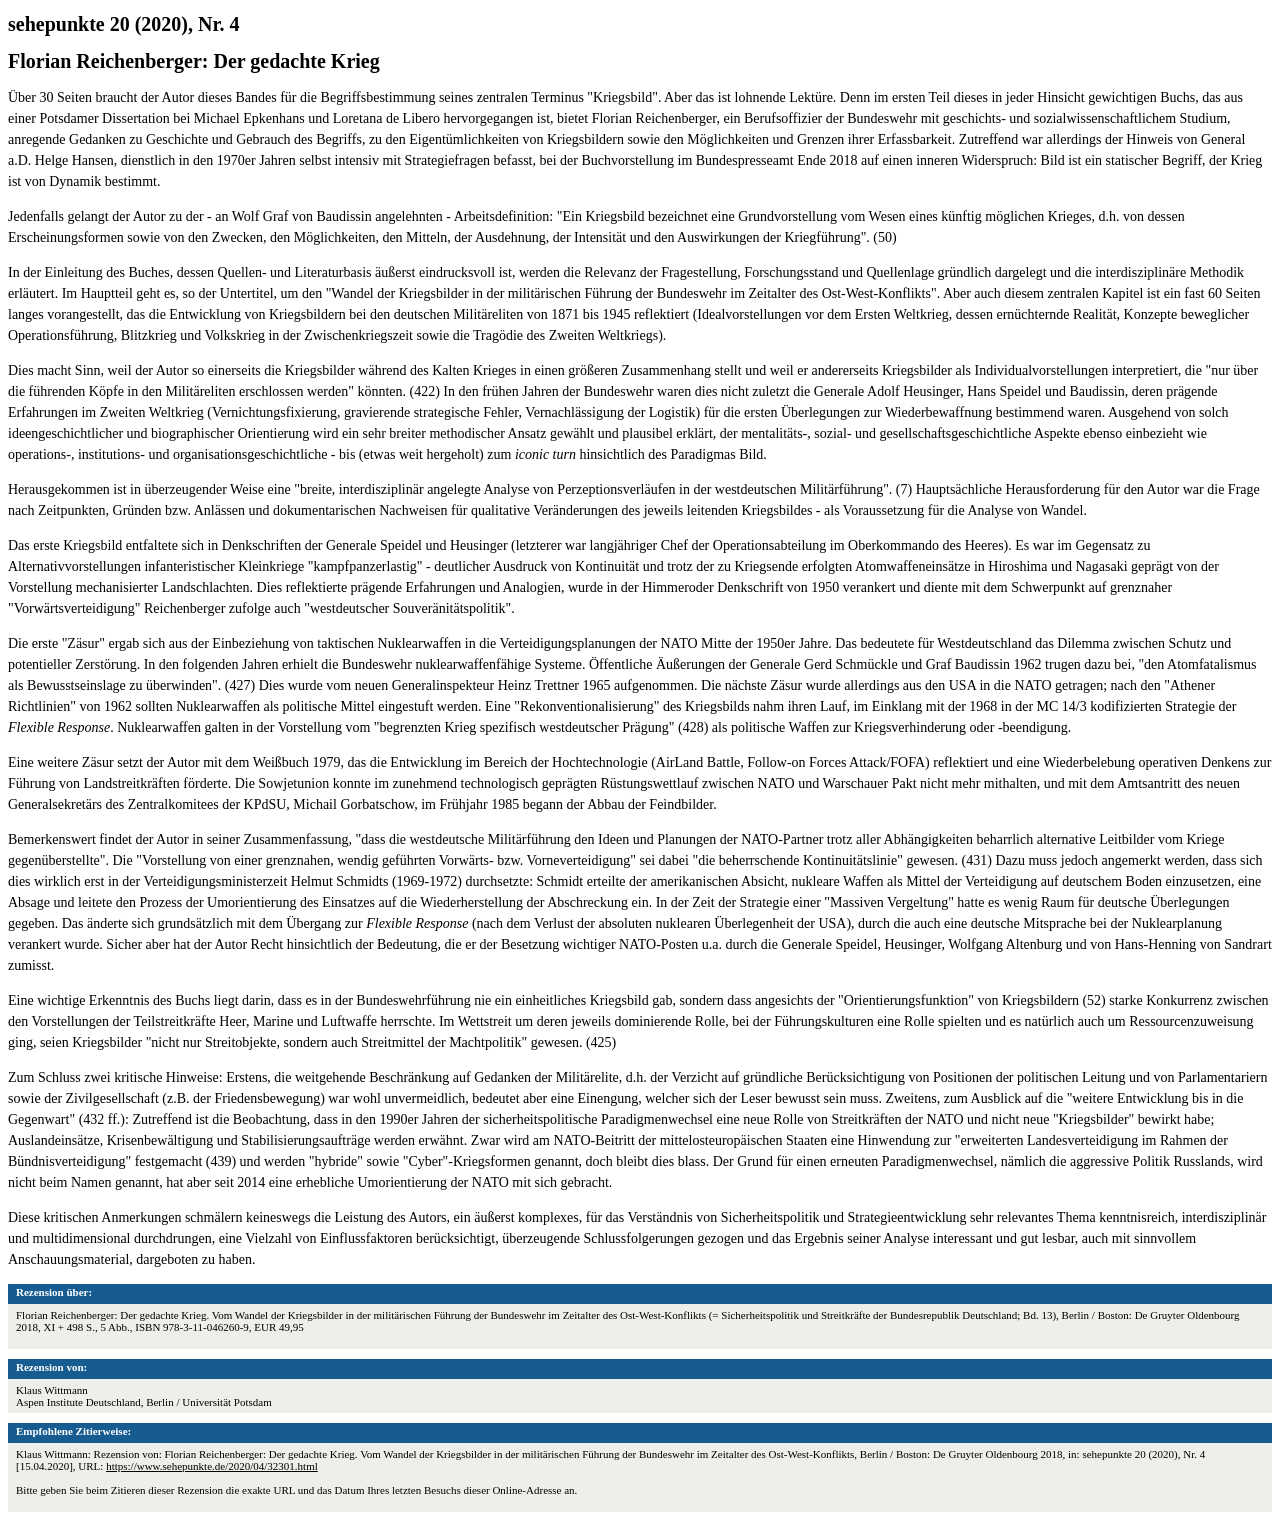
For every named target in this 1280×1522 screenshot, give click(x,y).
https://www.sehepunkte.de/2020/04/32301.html (212, 1466)
